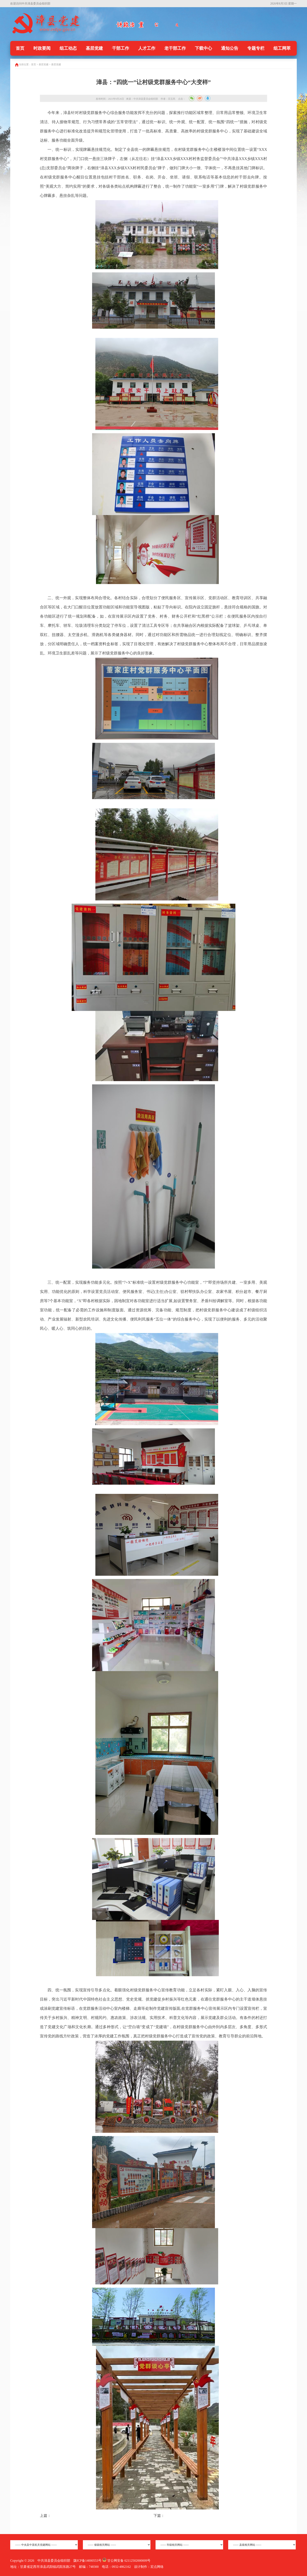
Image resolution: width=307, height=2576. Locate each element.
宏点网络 (157, 2566)
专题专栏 (255, 48)
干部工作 (120, 48)
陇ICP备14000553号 (87, 2560)
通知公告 (229, 48)
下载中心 (203, 48)
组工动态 (68, 48)
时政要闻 (42, 48)
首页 (20, 48)
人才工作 (146, 48)
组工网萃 (282, 48)
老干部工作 (175, 48)
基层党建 (94, 48)
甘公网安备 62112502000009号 (126, 2560)
